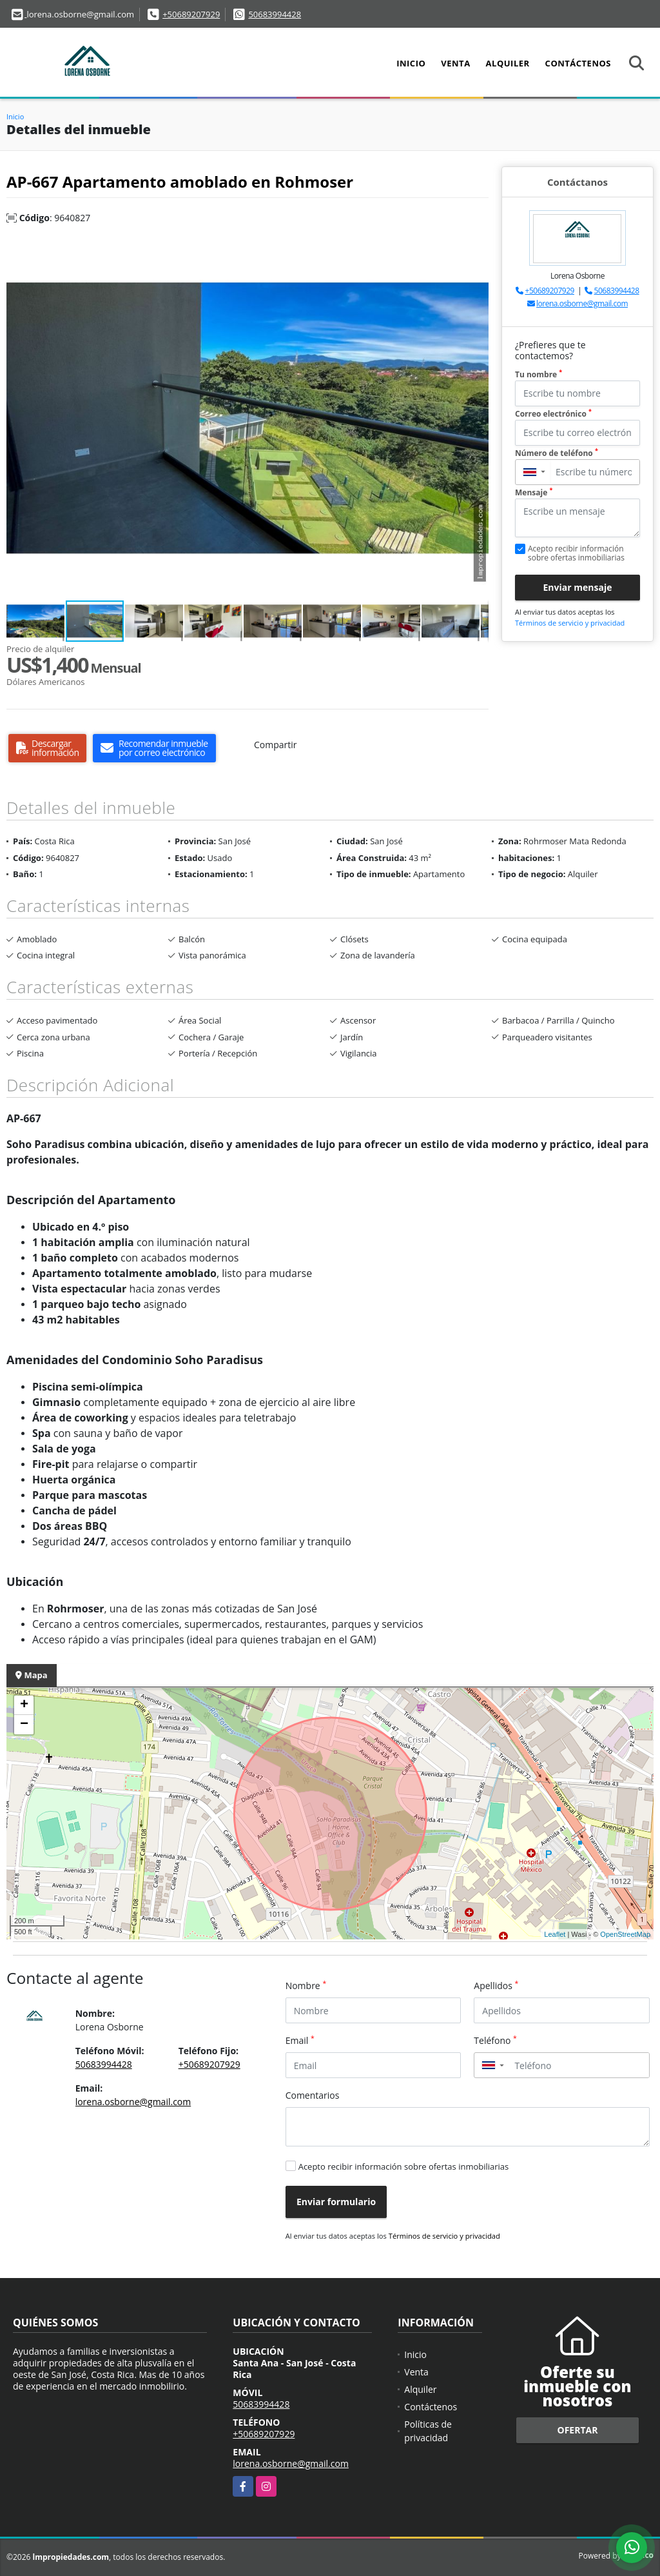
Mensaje (533, 492)
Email (300, 2040)
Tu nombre (538, 374)
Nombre (306, 1985)
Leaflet (554, 1934)
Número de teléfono (556, 453)
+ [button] (24, 1705)
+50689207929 (191, 14)
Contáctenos (578, 63)
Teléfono (495, 2040)
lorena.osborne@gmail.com (582, 303)
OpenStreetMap (625, 1934)
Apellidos (496, 1985)
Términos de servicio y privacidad (570, 623)
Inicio (410, 63)
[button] (477, 249)
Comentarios (313, 2095)
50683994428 (274, 14)
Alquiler (508, 63)
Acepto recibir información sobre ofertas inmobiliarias (403, 2166)
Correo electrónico (553, 413)
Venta (455, 63)
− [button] (24, 1724)
